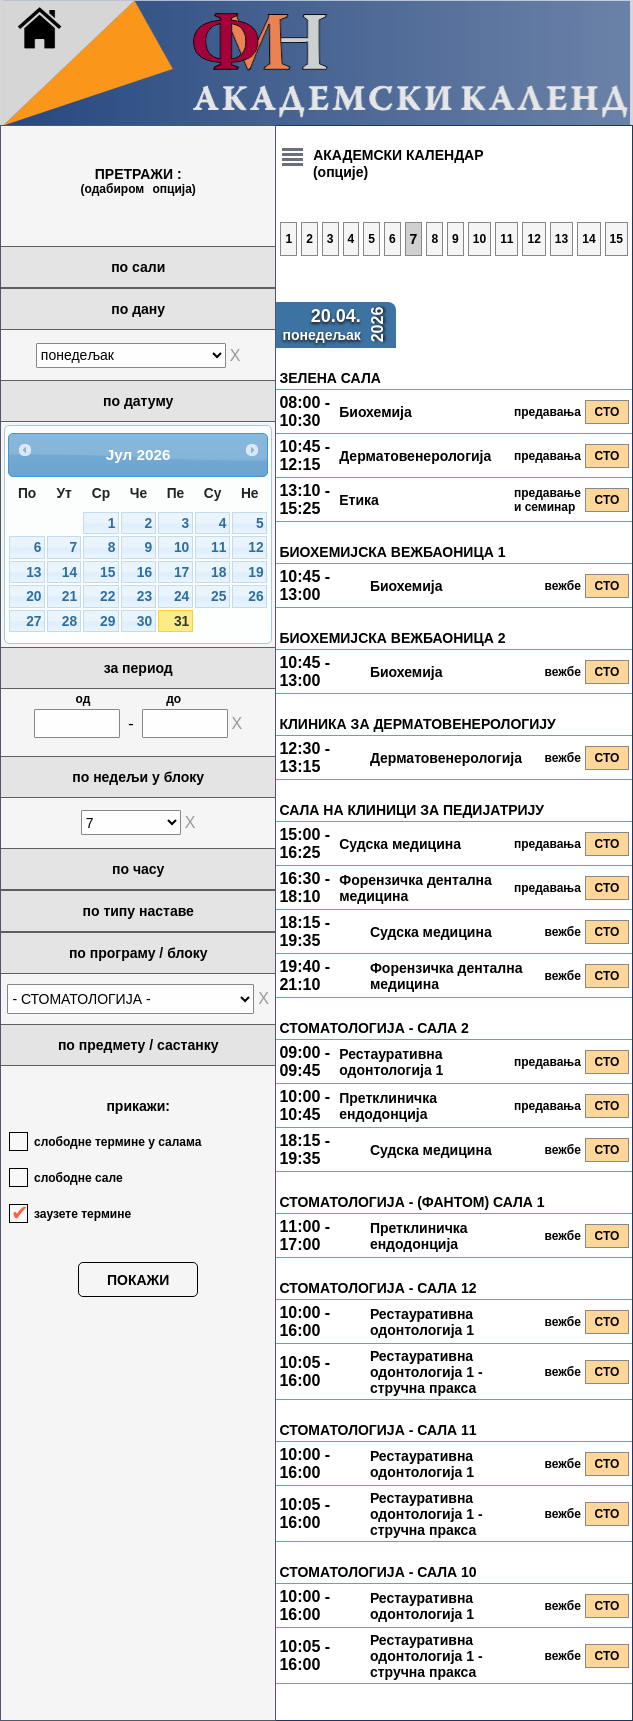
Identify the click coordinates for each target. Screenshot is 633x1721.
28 (69, 621)
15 (107, 572)
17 (181, 572)
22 (107, 596)
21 (69, 596)
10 (181, 547)
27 (33, 621)
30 (144, 621)
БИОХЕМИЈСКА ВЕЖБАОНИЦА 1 (392, 552)
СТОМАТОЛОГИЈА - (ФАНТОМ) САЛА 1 (411, 1202)
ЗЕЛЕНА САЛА (329, 378)
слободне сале (78, 1178)
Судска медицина (400, 844)
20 (33, 596)
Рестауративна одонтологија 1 (391, 1062)
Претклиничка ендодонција (388, 1106)
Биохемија (375, 412)
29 (107, 621)
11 (218, 547)
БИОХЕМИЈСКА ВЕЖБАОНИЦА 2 (392, 638)
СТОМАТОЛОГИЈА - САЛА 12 (377, 1288)
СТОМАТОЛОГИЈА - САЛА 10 (377, 1572)
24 (181, 596)
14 (69, 572)
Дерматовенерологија (415, 456)
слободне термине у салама (117, 1142)
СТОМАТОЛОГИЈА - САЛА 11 (377, 1430)
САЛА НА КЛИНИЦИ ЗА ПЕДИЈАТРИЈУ (411, 810)
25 (218, 596)
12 (255, 547)
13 (33, 572)
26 (255, 596)
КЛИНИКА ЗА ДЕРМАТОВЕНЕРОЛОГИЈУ (417, 724)
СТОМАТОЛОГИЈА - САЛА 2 (373, 1028)
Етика (359, 500)
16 (144, 572)
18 (218, 572)
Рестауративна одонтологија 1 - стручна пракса (426, 1372)
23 (144, 596)
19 (255, 572)
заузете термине (82, 1214)
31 (181, 621)
